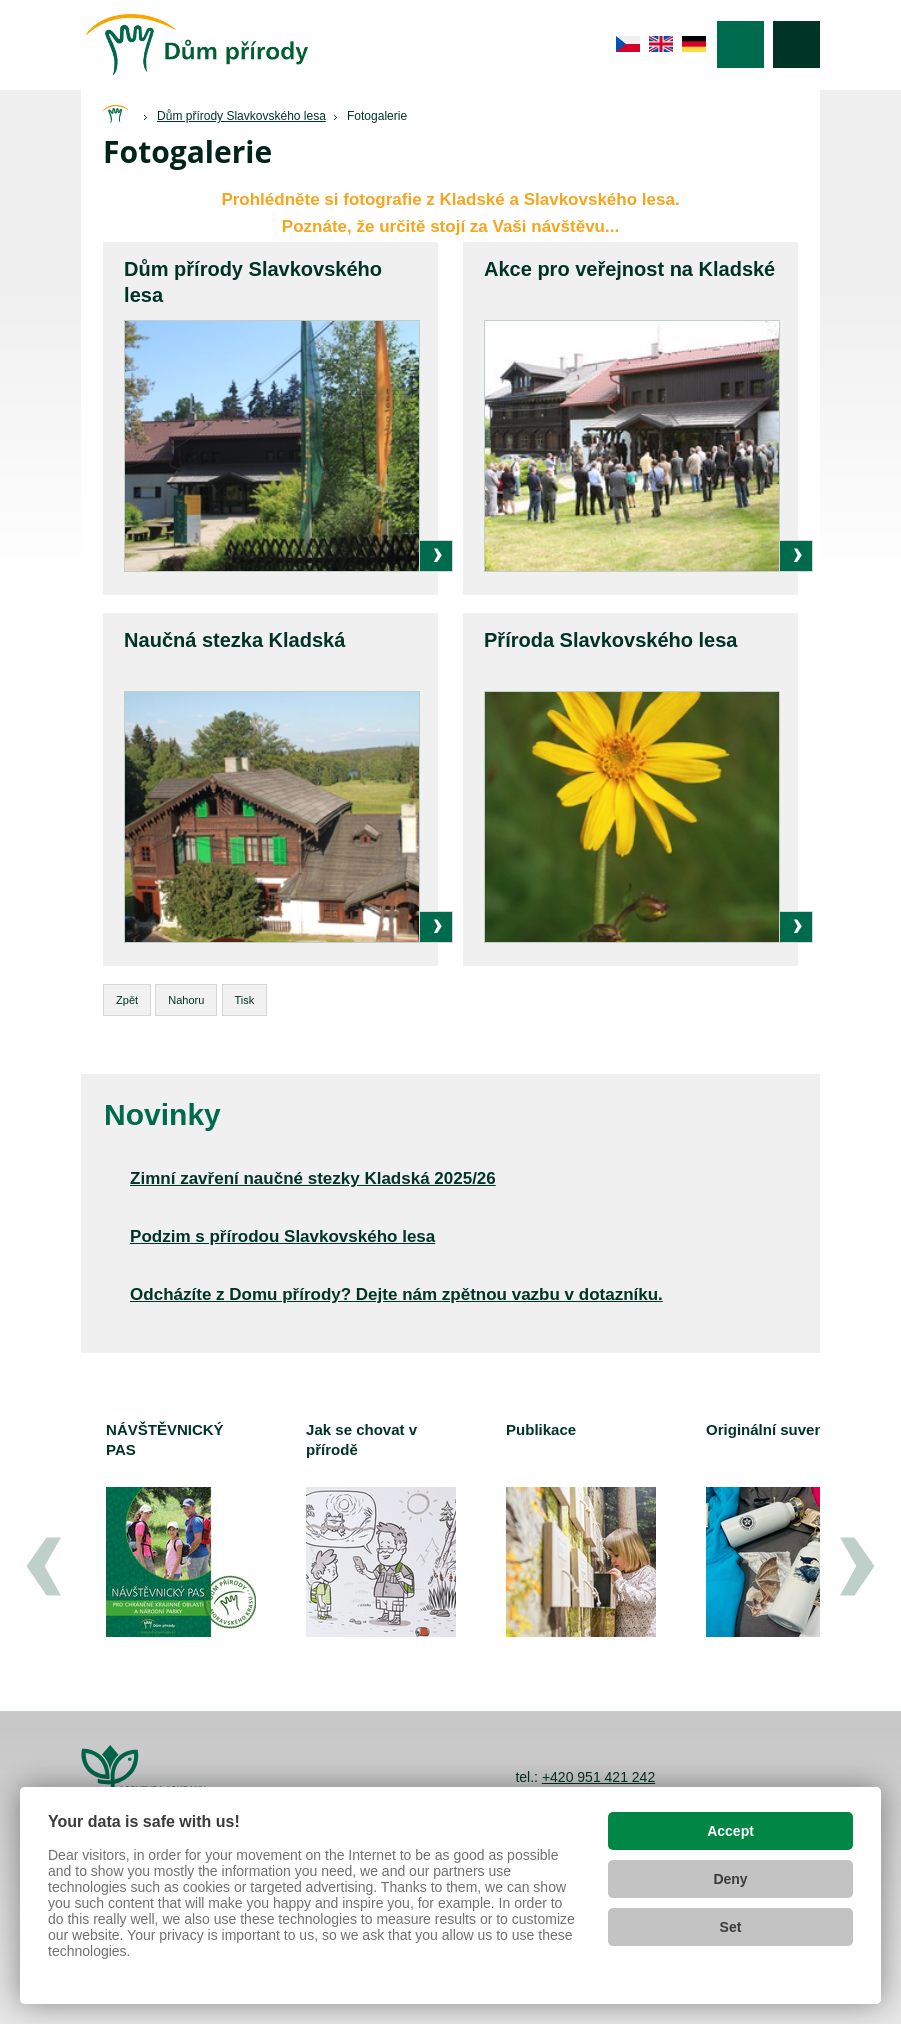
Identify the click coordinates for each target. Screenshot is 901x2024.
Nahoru (186, 1000)
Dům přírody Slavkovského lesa (241, 116)
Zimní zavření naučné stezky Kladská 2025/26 (313, 1178)
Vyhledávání (796, 44)
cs (628, 44)
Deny (730, 1879)
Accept (730, 1831)
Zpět (127, 1000)
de (694, 44)
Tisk (245, 1000)
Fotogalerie (377, 116)
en (661, 44)
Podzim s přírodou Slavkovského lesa (282, 1236)
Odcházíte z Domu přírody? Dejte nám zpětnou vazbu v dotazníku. (396, 1294)
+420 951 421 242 (598, 1777)
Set (731, 1927)
